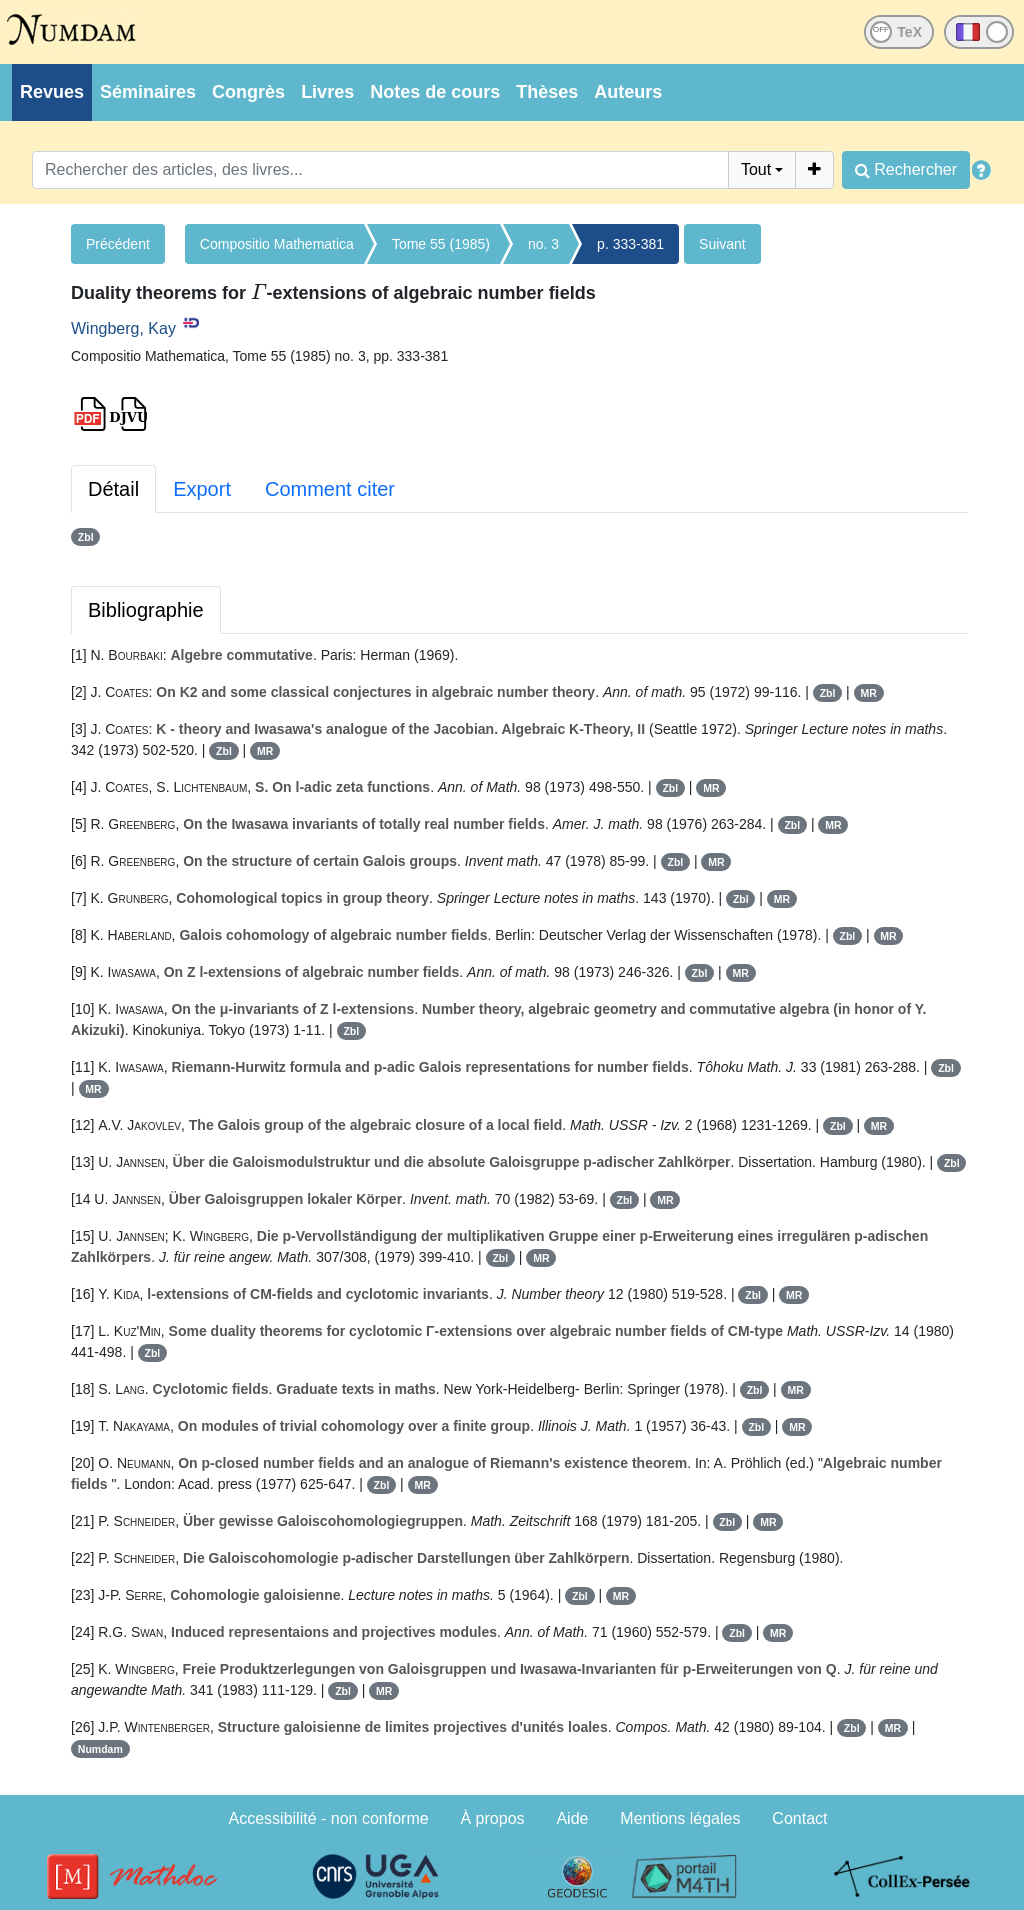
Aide (572, 1818)
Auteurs (628, 92)
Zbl (86, 537)
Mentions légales (680, 1818)
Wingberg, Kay (123, 328)
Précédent (118, 244)
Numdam (100, 1749)
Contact (799, 1818)
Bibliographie (146, 610)
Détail (113, 489)
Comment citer (330, 489)
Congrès (248, 92)
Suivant (722, 244)
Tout (756, 169)
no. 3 (543, 244)
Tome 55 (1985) (441, 244)
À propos (493, 1818)
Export (202, 489)
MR (868, 693)
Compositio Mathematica (277, 244)
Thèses (547, 92)
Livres (327, 92)
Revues (52, 92)
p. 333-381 (630, 244)
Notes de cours (435, 92)
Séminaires (148, 92)
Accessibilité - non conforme (329, 1818)
